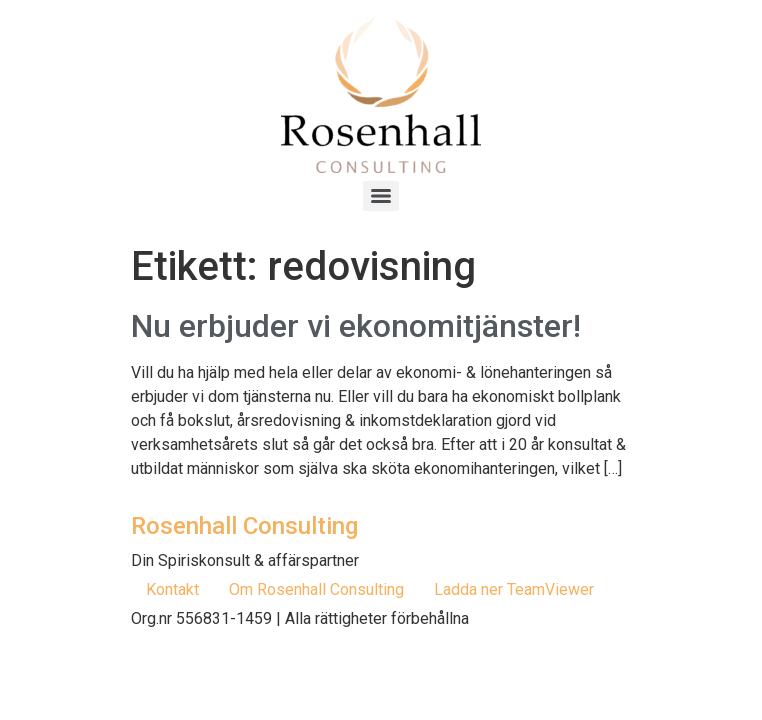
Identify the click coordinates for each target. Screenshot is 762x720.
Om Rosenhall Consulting (316, 589)
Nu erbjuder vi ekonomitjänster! (356, 326)
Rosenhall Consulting (244, 526)
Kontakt (172, 589)
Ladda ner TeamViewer (514, 589)
